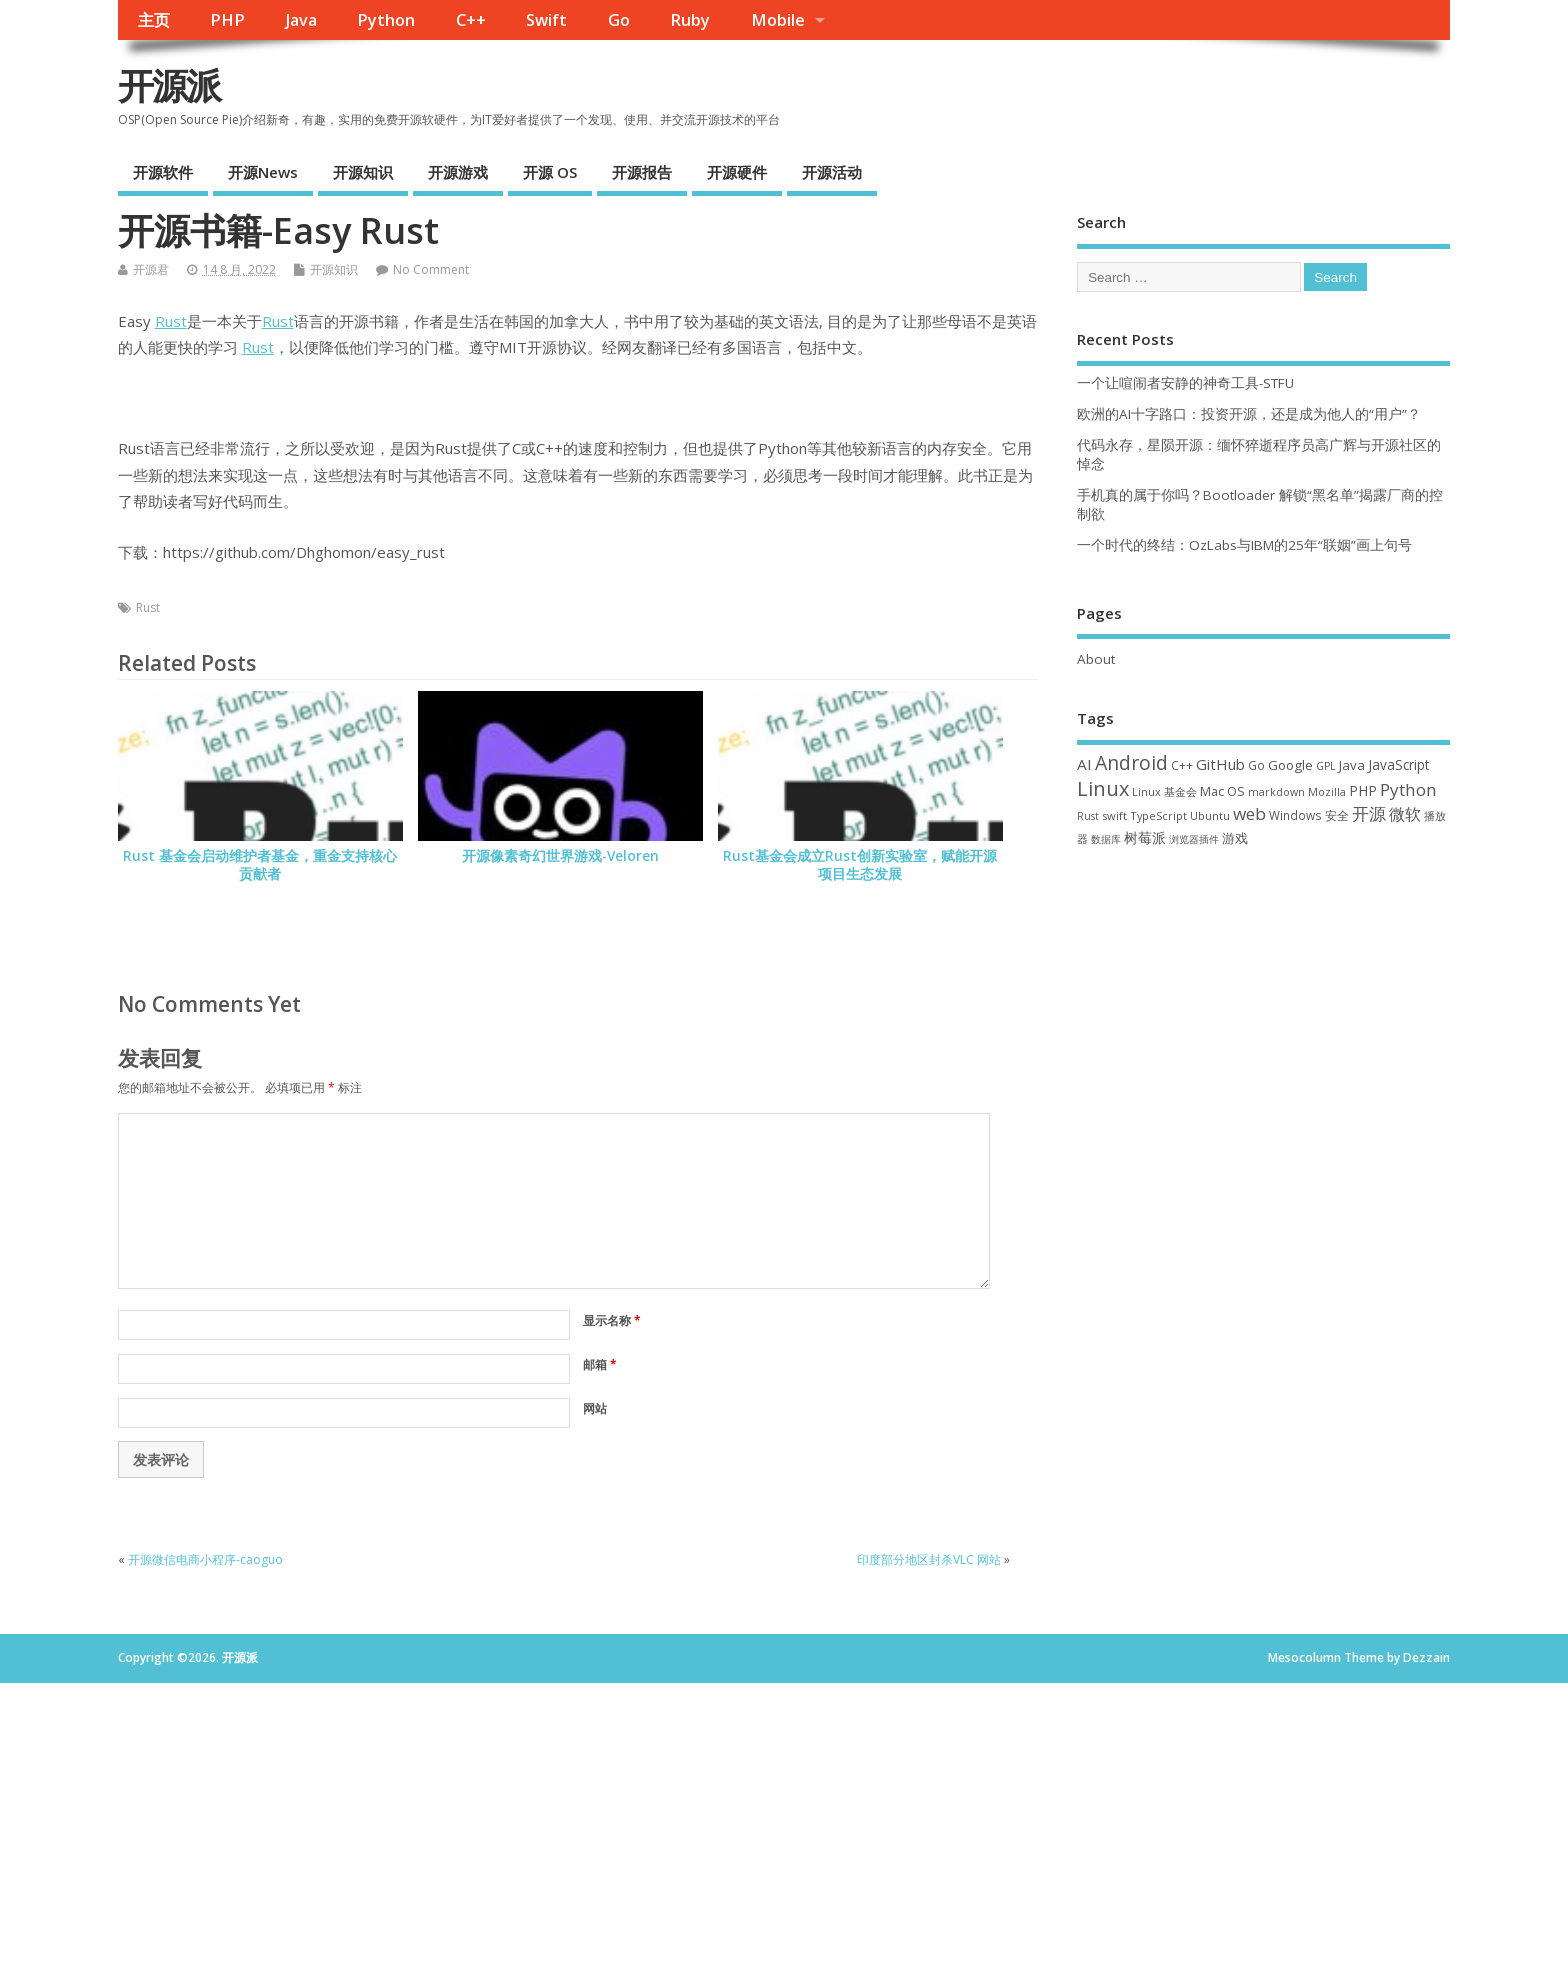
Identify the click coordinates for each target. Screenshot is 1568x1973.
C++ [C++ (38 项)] (1182, 765)
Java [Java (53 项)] (1352, 765)
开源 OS (550, 172)
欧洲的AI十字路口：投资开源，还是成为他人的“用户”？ (1249, 414)
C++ (471, 20)
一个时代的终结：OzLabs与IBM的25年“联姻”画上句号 (1244, 545)
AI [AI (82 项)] (1084, 764)
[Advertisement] (1263, 1027)
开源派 (169, 85)
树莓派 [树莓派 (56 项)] (1145, 838)
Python (386, 20)
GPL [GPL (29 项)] (1326, 766)
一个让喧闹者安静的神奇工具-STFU (1185, 383)
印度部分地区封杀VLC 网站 (929, 1559)
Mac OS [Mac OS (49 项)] (1222, 791)
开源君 (151, 269)
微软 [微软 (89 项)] (1405, 814)
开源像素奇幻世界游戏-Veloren (560, 856)
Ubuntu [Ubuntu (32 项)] (1210, 815)
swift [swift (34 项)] (1114, 815)
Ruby (690, 20)
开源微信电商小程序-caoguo (205, 1559)
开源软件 (163, 172)
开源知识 (363, 172)
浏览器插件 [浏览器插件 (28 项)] (1194, 839)
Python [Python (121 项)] (1408, 789)
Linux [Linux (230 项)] (1103, 788)
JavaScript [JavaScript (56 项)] (1398, 765)
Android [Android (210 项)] (1131, 762)
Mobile (778, 20)
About (1096, 659)
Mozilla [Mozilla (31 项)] (1327, 791)
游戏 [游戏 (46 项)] (1235, 838)
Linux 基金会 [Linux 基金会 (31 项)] (1164, 791)
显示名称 (612, 1320)
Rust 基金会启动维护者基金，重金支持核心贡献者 (260, 865)
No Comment (431, 269)
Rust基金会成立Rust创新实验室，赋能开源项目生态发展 (860, 865)
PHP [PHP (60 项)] (1363, 790)
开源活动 (832, 172)
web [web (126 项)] (1249, 813)
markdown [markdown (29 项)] (1276, 792)
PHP (227, 20)
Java (301, 20)
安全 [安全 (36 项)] (1337, 815)
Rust (171, 321)
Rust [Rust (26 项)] (1088, 816)
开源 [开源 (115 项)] (1369, 813)
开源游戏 (458, 172)
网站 (595, 1408)
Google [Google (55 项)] (1290, 765)
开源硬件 (737, 172)
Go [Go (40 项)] (1256, 765)
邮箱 (600, 1364)
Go (619, 20)
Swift (546, 20)
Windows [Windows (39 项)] (1295, 815)
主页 (154, 20)
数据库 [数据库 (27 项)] (1106, 839)
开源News (263, 172)
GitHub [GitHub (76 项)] (1220, 764)
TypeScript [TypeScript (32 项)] (1158, 815)
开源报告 (642, 172)
